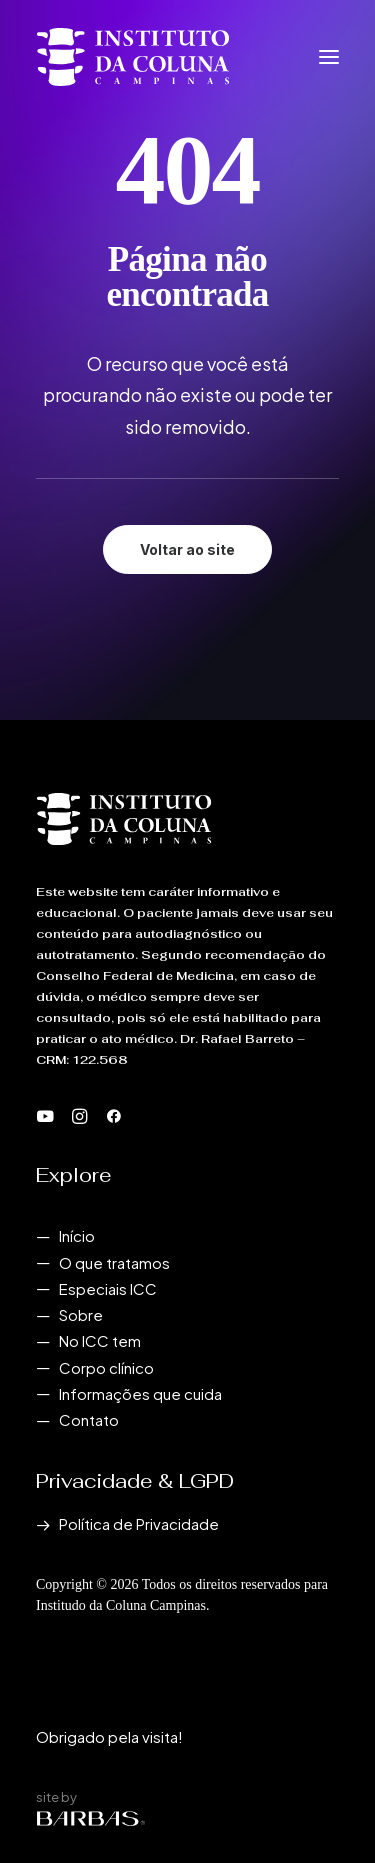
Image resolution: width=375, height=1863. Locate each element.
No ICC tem (100, 1340)
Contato (89, 1419)
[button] (329, 57)
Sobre (81, 1314)
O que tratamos (114, 1262)
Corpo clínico (106, 1367)
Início (77, 1235)
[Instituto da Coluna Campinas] (133, 57)
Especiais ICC (108, 1288)
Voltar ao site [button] (187, 549)
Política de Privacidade (139, 1523)
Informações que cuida (140, 1393)
